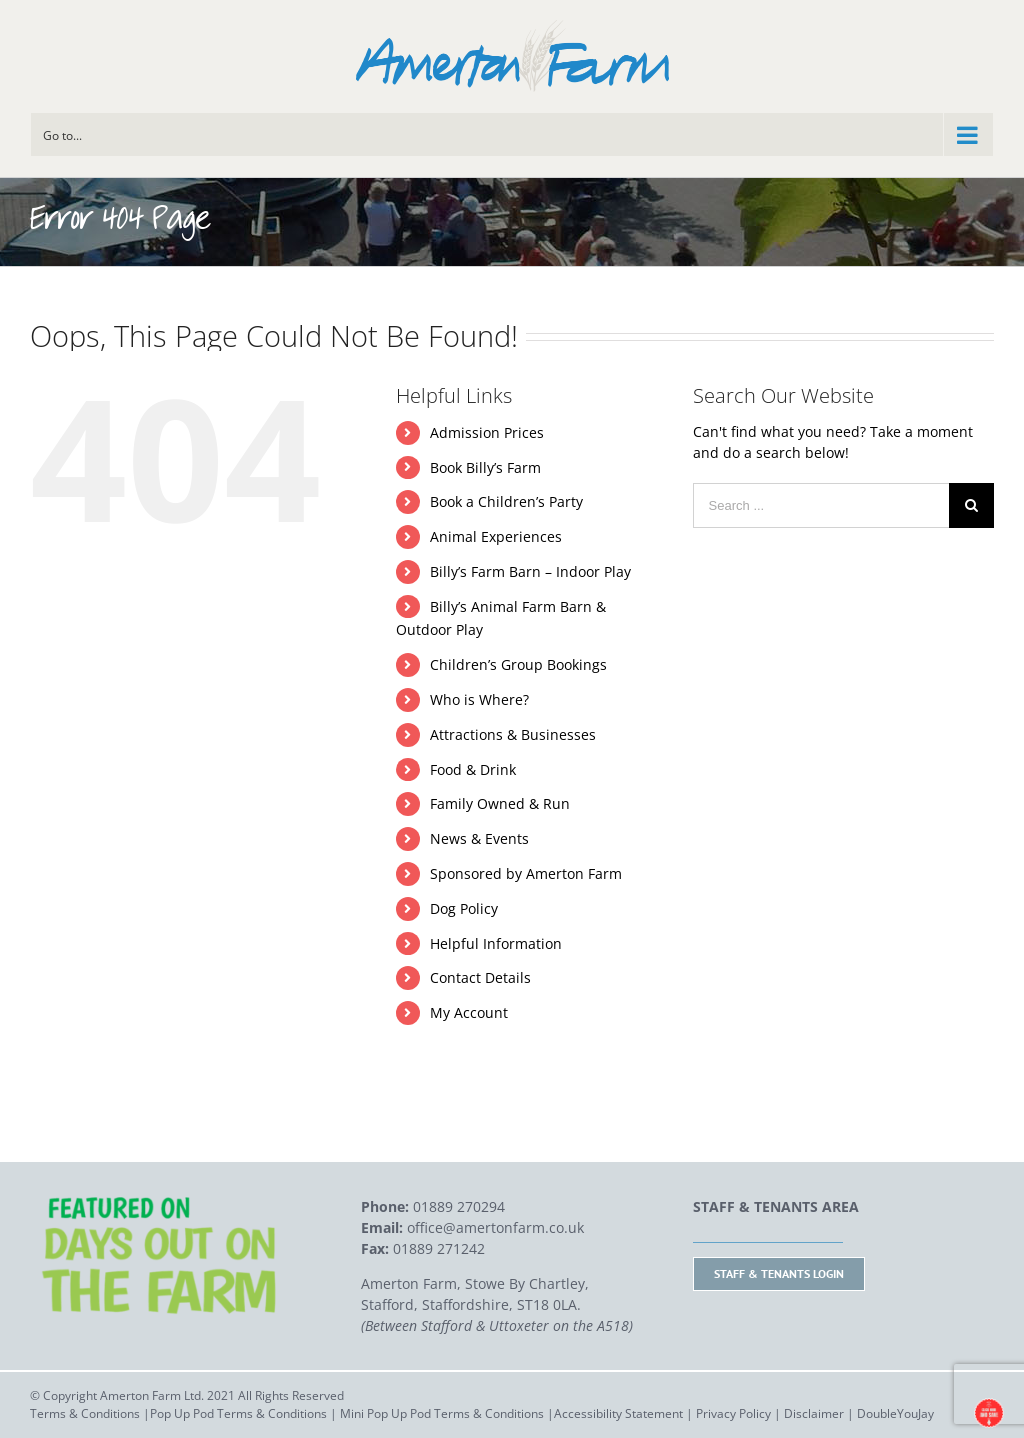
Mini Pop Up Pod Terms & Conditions (442, 1413)
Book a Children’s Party (506, 501)
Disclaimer (814, 1413)
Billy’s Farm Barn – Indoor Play (530, 571)
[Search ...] (821, 505)
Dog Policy (464, 908)
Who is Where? (479, 699)
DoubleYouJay (895, 1413)
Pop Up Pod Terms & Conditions (238, 1413)
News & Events (479, 838)
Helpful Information (496, 943)
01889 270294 (459, 1206)
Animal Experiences (496, 536)
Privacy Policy (733, 1413)
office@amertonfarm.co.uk (495, 1227)
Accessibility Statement (618, 1413)
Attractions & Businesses (513, 734)
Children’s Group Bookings (518, 664)
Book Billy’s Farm (485, 467)
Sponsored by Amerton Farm (526, 873)
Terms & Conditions (85, 1413)
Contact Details (480, 977)
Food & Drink (473, 769)
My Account (469, 1012)
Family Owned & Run (500, 803)
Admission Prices (487, 432)
